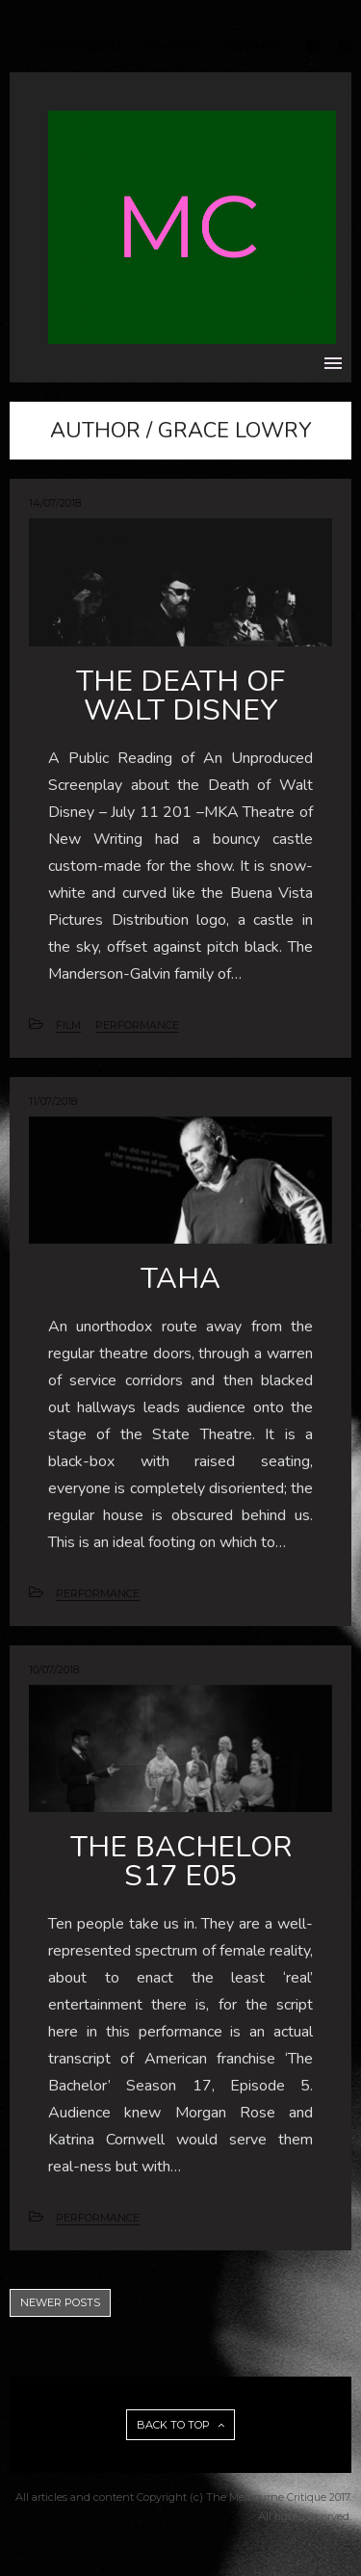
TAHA (180, 1279)
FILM (68, 1025)
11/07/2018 (53, 1101)
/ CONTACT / (255, 46)
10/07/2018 (54, 1669)
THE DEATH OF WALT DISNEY (180, 696)
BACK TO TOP (180, 2424)
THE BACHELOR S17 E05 (181, 1861)
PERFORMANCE (137, 1025)
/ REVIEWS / (172, 46)
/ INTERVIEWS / (80, 46)
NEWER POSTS (60, 2302)
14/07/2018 (55, 503)
